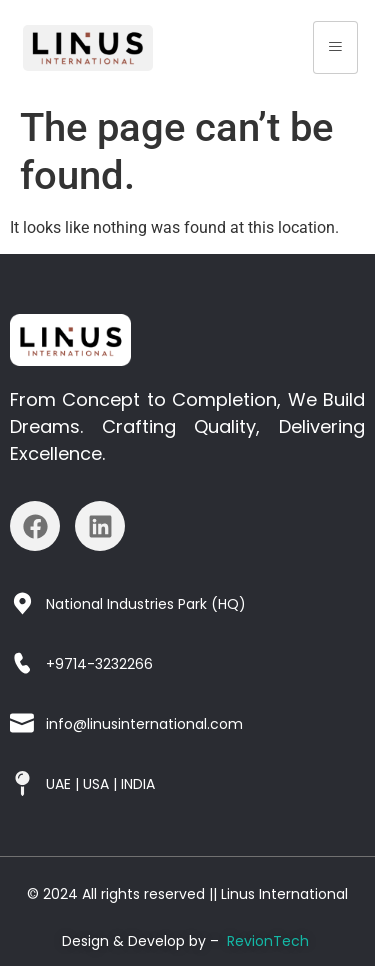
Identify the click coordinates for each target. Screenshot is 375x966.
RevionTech (268, 941)
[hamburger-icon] (335, 47)
